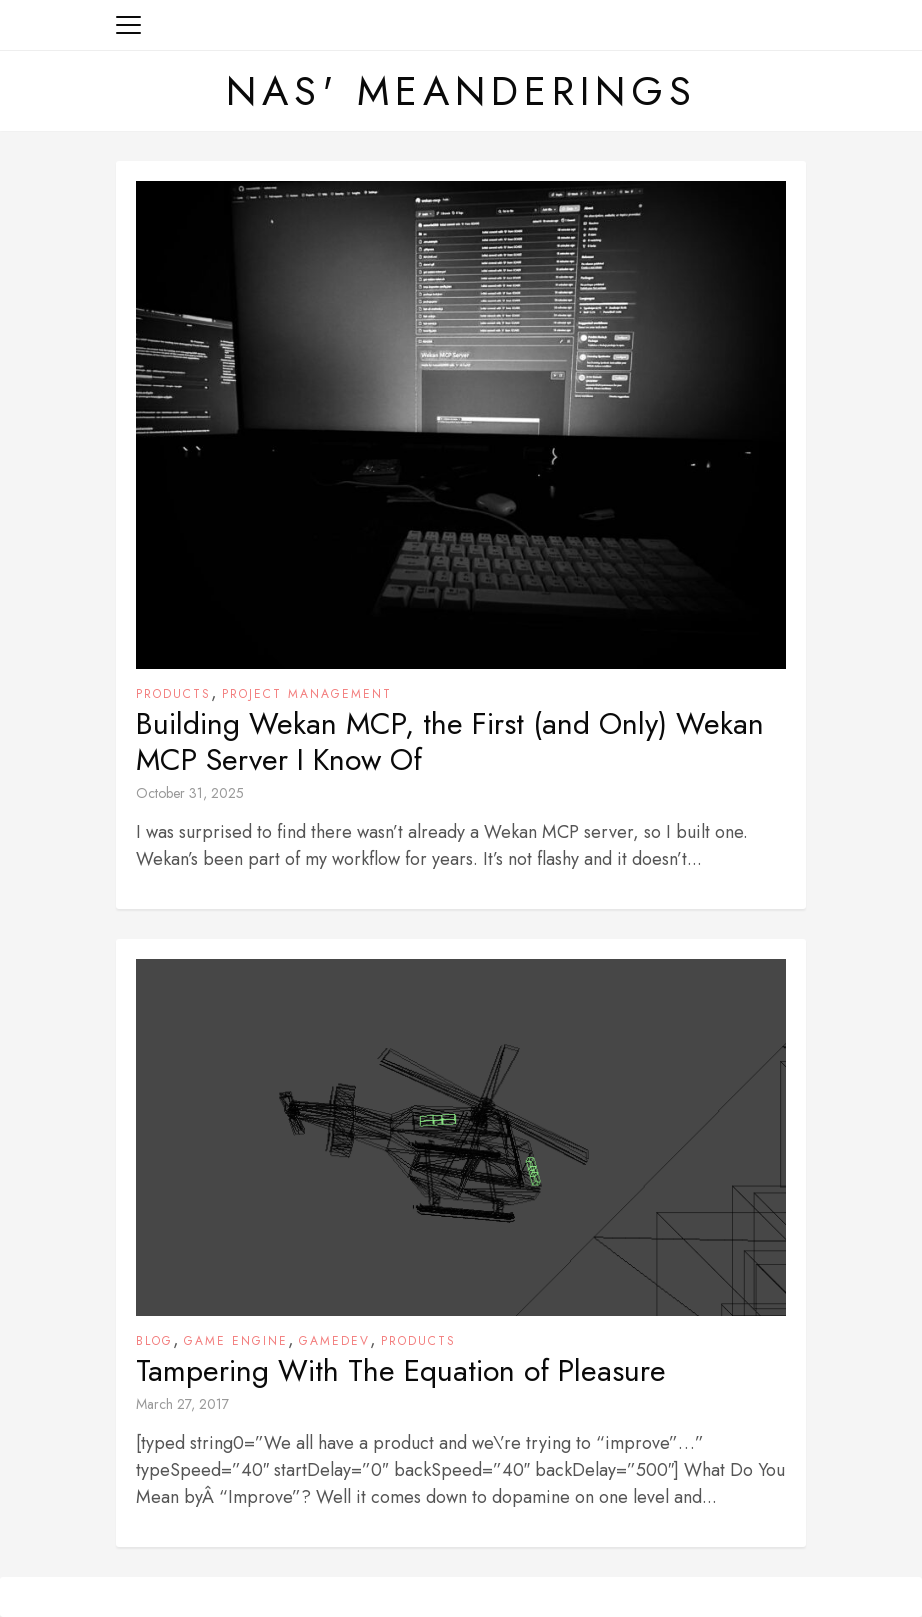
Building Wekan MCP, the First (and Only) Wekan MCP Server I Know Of (450, 742)
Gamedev (334, 1341)
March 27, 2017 (182, 1404)
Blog (154, 1341)
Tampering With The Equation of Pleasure (401, 1371)
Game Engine (236, 1341)
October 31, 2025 (190, 793)
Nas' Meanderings (461, 91)
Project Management (307, 694)
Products (173, 694)
